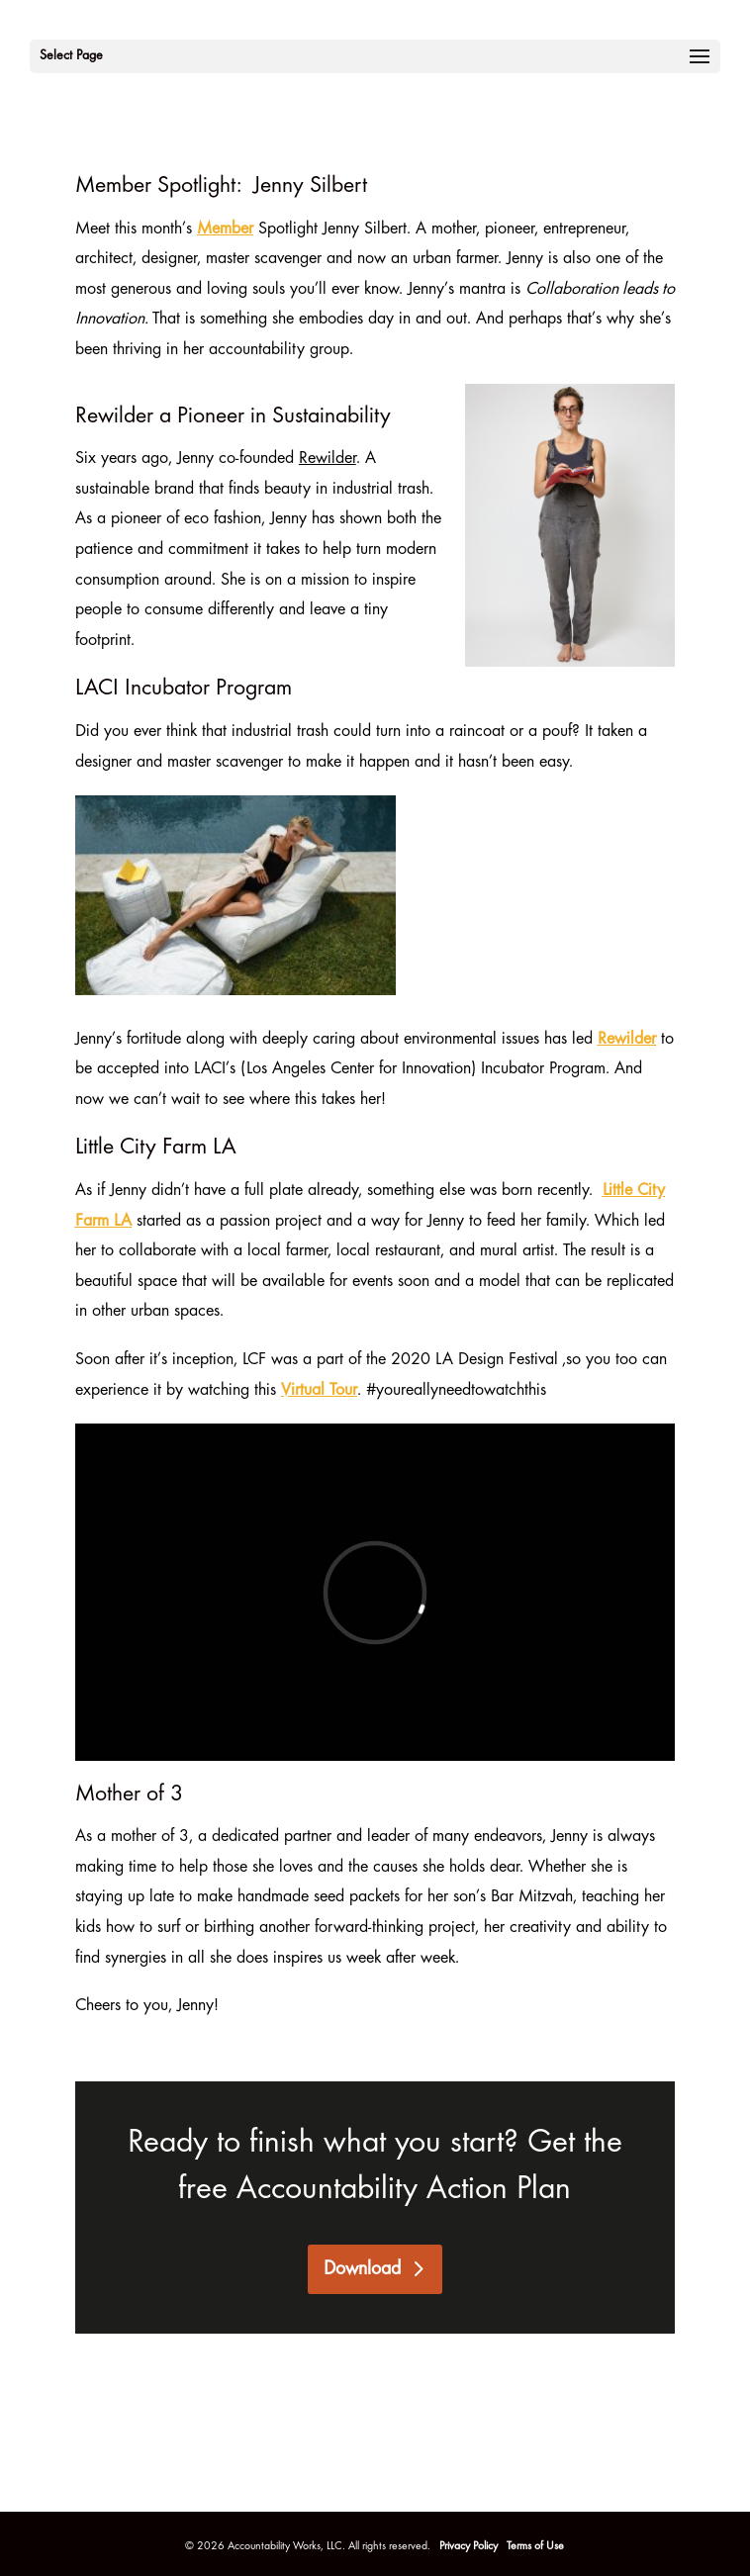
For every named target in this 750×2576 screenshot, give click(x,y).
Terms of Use (535, 2546)
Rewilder (627, 1040)
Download (362, 2269)
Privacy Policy (470, 2546)
